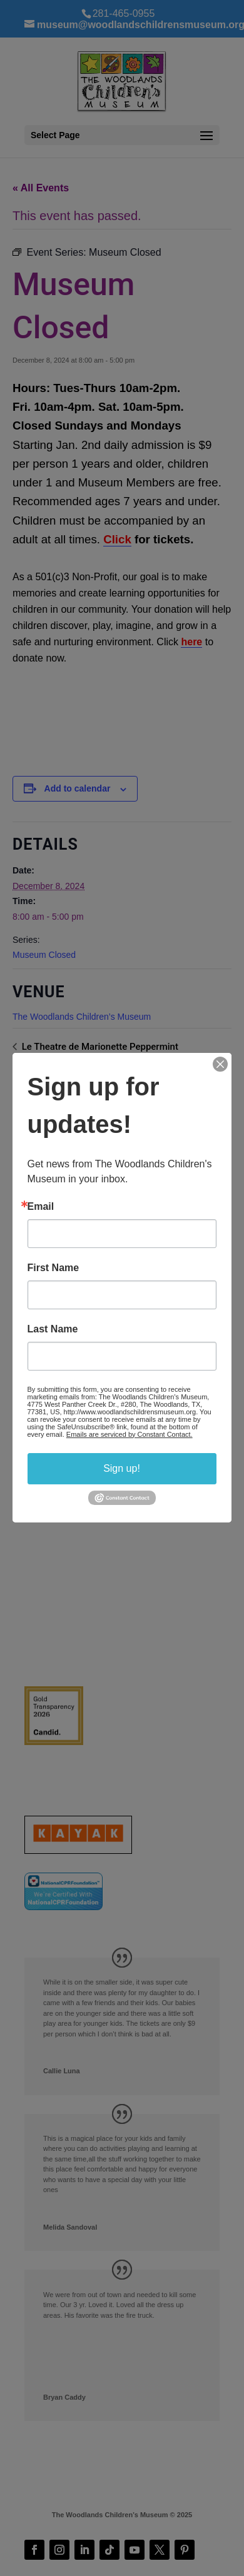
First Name (53, 1268)
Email (41, 1207)
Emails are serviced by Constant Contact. (129, 1434)
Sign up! (122, 1468)
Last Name (53, 1329)
